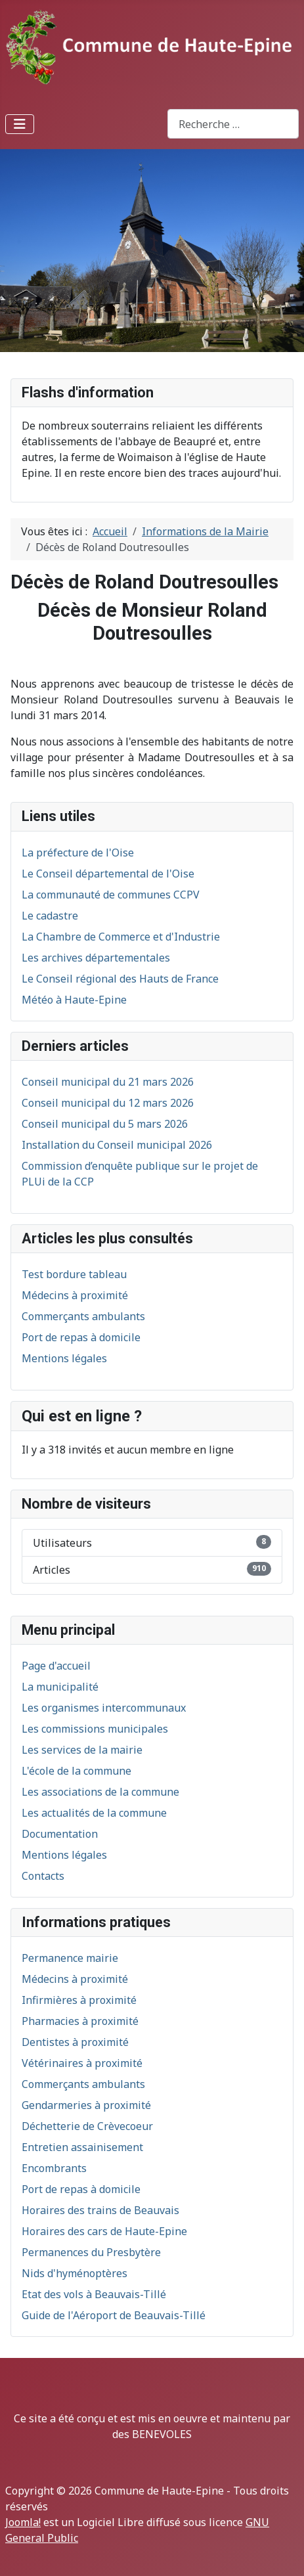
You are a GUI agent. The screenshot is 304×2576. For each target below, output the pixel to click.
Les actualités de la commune (94, 1813)
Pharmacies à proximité (80, 2021)
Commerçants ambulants (83, 2084)
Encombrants (54, 2168)
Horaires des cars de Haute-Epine (104, 2231)
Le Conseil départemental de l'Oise (108, 873)
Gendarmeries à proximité (86, 2105)
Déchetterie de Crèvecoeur (87, 2126)
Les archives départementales (96, 957)
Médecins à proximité (75, 1979)
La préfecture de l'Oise (78, 852)
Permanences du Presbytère (91, 2252)
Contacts (43, 1876)
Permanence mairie (70, 1958)
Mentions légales (64, 1855)
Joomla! (23, 2522)
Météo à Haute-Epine (74, 999)
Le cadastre (50, 915)
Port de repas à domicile (81, 2189)
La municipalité (60, 1686)
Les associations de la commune (100, 1792)
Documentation (60, 1834)
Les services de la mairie (82, 1750)
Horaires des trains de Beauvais (100, 2210)
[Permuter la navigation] (19, 124)
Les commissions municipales (95, 1728)
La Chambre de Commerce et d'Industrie (121, 936)
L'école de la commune (76, 1771)
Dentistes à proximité (75, 2042)
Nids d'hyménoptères (74, 2273)
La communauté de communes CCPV (111, 894)
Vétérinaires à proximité (82, 2063)
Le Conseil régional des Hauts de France (120, 978)
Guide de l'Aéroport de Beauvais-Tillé (114, 2315)
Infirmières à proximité (79, 2000)
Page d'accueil (56, 1665)
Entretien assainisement (82, 2147)
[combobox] (233, 124)
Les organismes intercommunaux (104, 1707)
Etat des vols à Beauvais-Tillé (94, 2294)
